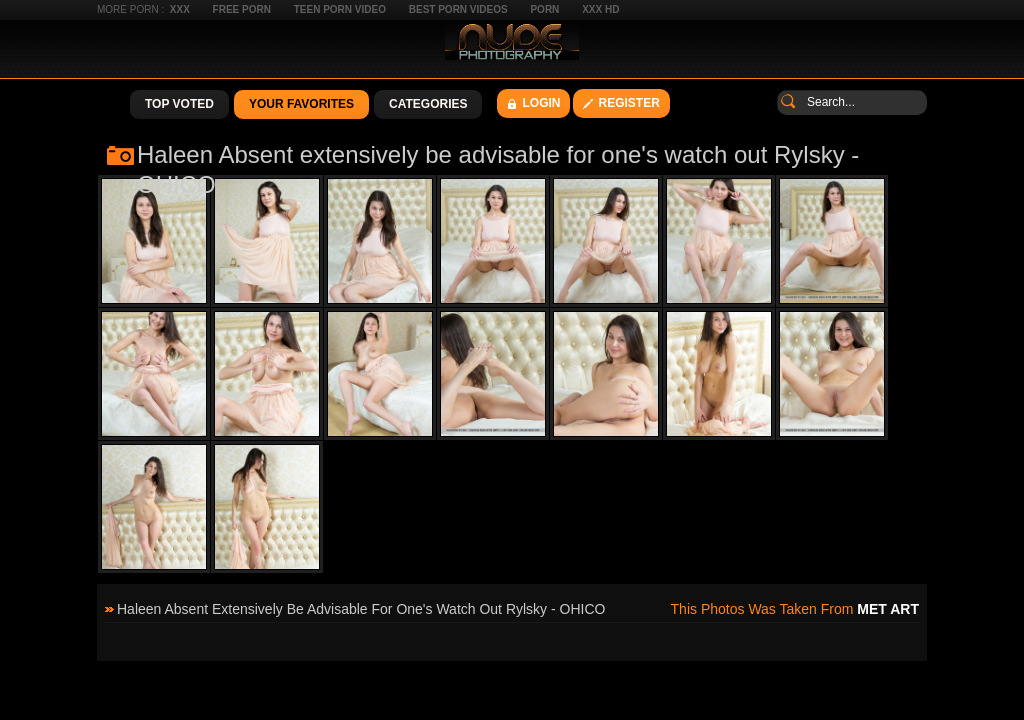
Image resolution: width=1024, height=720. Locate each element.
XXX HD (600, 9)
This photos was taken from (795, 609)
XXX (180, 9)
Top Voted (179, 104)
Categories (428, 104)
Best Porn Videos (458, 9)
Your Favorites (301, 104)
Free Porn (242, 9)
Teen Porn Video (340, 9)
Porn (544, 9)
